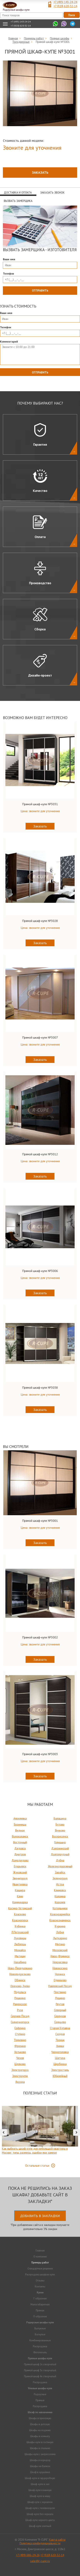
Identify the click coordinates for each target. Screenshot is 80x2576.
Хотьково (20, 2052)
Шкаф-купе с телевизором (40, 2508)
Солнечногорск (20, 2022)
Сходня (60, 2034)
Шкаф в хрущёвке (40, 2472)
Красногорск (20, 1920)
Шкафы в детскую (40, 2424)
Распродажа (40, 2346)
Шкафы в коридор (40, 2460)
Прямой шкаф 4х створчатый (40, 2376)
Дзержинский (60, 1848)
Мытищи (20, 1956)
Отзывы (40, 2280)
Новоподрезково (20, 1974)
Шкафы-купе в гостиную (40, 2442)
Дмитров (20, 1854)
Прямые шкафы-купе (40, 2358)
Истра (60, 1884)
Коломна (60, 1896)
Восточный (20, 1842)
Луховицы (20, 1938)
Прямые (40, 2400)
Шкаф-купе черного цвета (40, 2520)
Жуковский (20, 1872)
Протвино (60, 1992)
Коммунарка (20, 1902)
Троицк (60, 2040)
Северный (60, 2010)
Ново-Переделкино (20, 1968)
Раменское (20, 2004)
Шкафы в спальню (40, 2448)
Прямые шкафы (59, 38)
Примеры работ (34, 38)
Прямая (40, 2310)
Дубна (60, 1860)
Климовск (60, 1890)
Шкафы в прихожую (40, 2418)
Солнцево (60, 2022)
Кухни (40, 2292)
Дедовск (20, 1848)
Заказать (40, 172)
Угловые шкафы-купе (40, 2388)
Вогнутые (40, 2334)
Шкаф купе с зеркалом (40, 2502)
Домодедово (20, 1860)
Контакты (40, 2286)
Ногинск (60, 1974)
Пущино (60, 1998)
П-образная (40, 2316)
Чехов (20, 2058)
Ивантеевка (20, 1884)
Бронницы (20, 1824)
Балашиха (60, 1818)
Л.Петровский (20, 1932)
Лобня (60, 1932)
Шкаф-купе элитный (40, 2526)
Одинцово (60, 1980)
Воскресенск (60, 1836)
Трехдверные (21, 42)
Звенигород (20, 1878)
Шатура (60, 2058)
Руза (20, 2010)
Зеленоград (60, 1878)
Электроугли (20, 2076)
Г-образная (40, 2298)
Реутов (60, 2004)
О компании (40, 2256)
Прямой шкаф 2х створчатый (40, 2364)
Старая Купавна (60, 2028)
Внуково (60, 1830)
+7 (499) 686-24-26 (28, 2555)
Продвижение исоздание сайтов (40, 2568)
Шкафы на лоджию (40, 2430)
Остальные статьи (37, 2165)
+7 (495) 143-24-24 (65, 2)
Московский (60, 1950)
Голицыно (60, 1842)
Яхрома (20, 2082)
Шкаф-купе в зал (40, 2484)
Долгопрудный (60, 1854)
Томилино (20, 2040)
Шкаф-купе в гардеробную (40, 2478)
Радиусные (40, 2394)
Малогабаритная (40, 2304)
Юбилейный (60, 2076)
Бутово (60, 1824)
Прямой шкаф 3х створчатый (40, 2370)
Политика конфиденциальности (40, 2543)
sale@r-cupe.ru (40, 2561)
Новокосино (60, 1968)
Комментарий (9, 341)
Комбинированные (40, 2340)
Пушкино (20, 1998)
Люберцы (20, 1944)
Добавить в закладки (40, 2216)
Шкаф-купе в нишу (40, 2496)
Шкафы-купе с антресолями (40, 2454)
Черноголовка (60, 2052)
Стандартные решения (40, 2268)
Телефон (8, 273)
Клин (20, 1896)
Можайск (20, 1950)
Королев (60, 1902)
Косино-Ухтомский (20, 1908)
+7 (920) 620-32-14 (65, 6)
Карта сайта (57, 2539)
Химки (60, 2046)
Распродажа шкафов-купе (40, 2274)
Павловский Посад (60, 1986)
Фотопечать (40, 2352)
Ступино (20, 2034)
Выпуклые (40, 2328)
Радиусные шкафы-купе (40, 2322)
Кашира (20, 1890)
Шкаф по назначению (40, 2412)
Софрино (20, 2028)
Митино (60, 1944)
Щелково (20, 2064)
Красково (20, 1914)
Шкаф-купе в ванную (40, 2490)
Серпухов (60, 2016)
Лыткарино (60, 1938)
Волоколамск (20, 1836)
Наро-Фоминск (60, 1956)
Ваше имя (9, 259)
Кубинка (20, 1926)
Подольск (20, 1992)
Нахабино (20, 1962)
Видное (20, 1830)
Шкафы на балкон (40, 2466)
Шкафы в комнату (40, 2436)
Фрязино (20, 2046)
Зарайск (60, 1872)
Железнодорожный (60, 1866)
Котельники (60, 1908)
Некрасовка (60, 1962)
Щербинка (60, 2064)
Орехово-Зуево (20, 1986)
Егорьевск (20, 1866)
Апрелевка (20, 1818)
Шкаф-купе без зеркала (40, 2514)
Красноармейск (60, 1914)
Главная (13, 38)
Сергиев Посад (20, 2016)
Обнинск (20, 1980)
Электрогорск (20, 2070)
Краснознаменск (60, 1920)
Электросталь (60, 2070)
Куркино (60, 1926)
